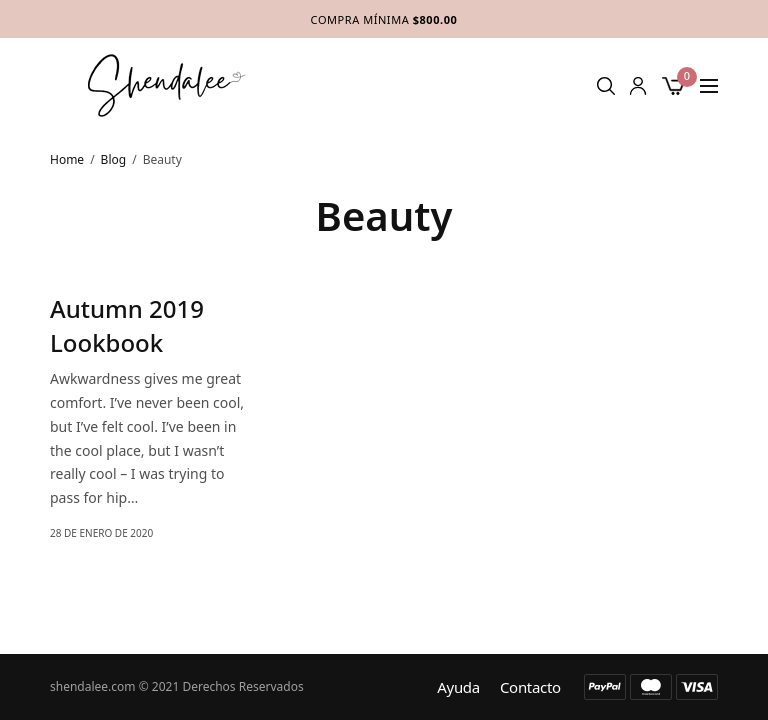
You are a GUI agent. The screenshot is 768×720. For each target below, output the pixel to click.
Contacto (530, 687)
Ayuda (458, 687)
